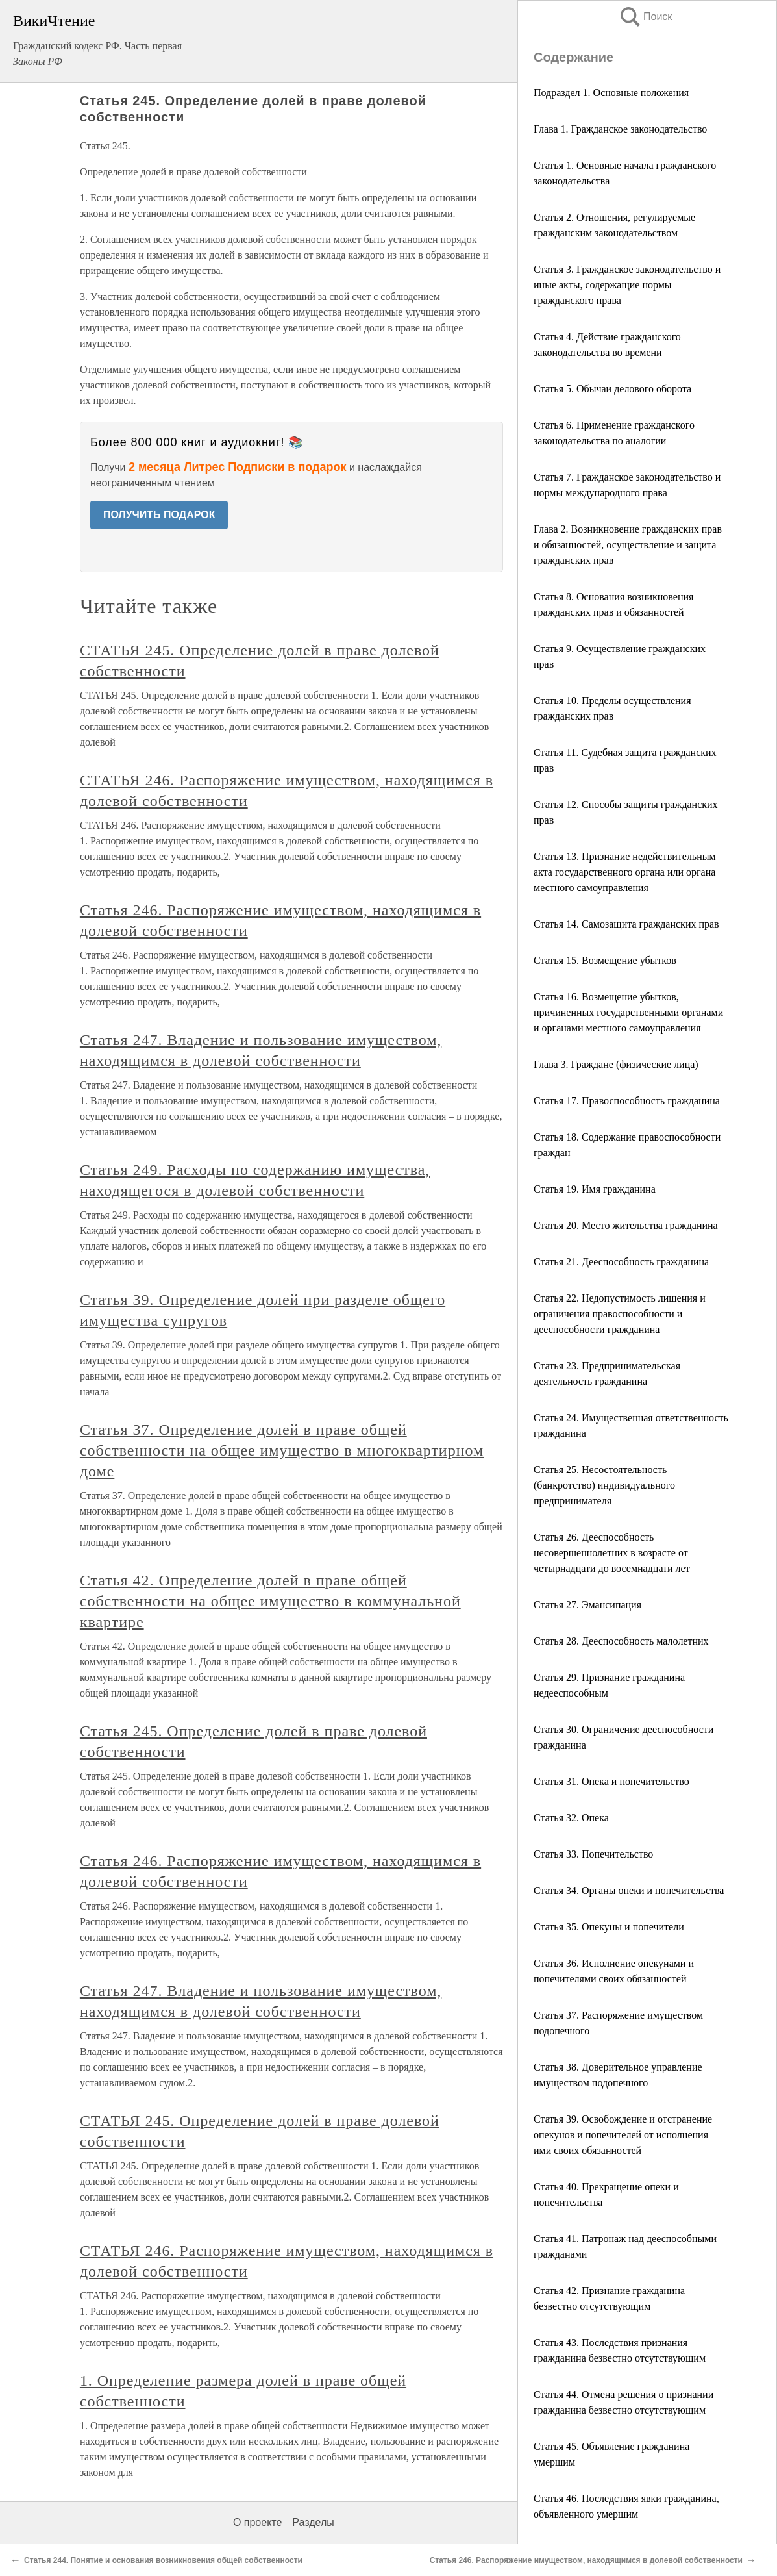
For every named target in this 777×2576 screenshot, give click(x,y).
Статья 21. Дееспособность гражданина (621, 1261)
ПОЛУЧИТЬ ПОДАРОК (159, 514)
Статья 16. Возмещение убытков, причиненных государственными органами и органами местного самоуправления (628, 1012)
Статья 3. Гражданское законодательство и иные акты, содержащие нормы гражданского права (627, 285)
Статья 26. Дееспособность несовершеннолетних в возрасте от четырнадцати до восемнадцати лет (612, 1553)
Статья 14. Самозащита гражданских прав (626, 923)
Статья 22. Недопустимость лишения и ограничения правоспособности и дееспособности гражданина (620, 1314)
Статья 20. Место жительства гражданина (626, 1225)
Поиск (645, 16)
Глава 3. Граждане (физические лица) (616, 1064)
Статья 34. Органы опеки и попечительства (629, 1890)
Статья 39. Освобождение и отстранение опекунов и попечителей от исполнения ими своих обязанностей (623, 2135)
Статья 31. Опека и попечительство (611, 1781)
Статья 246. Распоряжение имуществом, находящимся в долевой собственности (586, 2560)
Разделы (313, 2522)
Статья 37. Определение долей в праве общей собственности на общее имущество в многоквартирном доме (282, 1450)
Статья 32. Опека (571, 1817)
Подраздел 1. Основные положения (611, 92)
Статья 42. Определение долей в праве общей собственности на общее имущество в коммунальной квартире (270, 1601)
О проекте (257, 2522)
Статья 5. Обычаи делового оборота (612, 388)
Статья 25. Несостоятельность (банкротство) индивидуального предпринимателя (604, 1485)
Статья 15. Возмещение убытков (605, 960)
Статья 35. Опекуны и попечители (609, 1926)
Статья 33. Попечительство (593, 1854)
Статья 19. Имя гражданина (595, 1188)
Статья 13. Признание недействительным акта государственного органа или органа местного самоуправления (625, 872)
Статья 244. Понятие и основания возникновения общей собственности (163, 2560)
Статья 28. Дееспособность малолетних (621, 1641)
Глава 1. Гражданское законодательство (620, 128)
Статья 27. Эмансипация (587, 1604)
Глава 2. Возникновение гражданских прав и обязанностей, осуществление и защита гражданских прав (628, 545)
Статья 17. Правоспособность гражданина (627, 1100)
